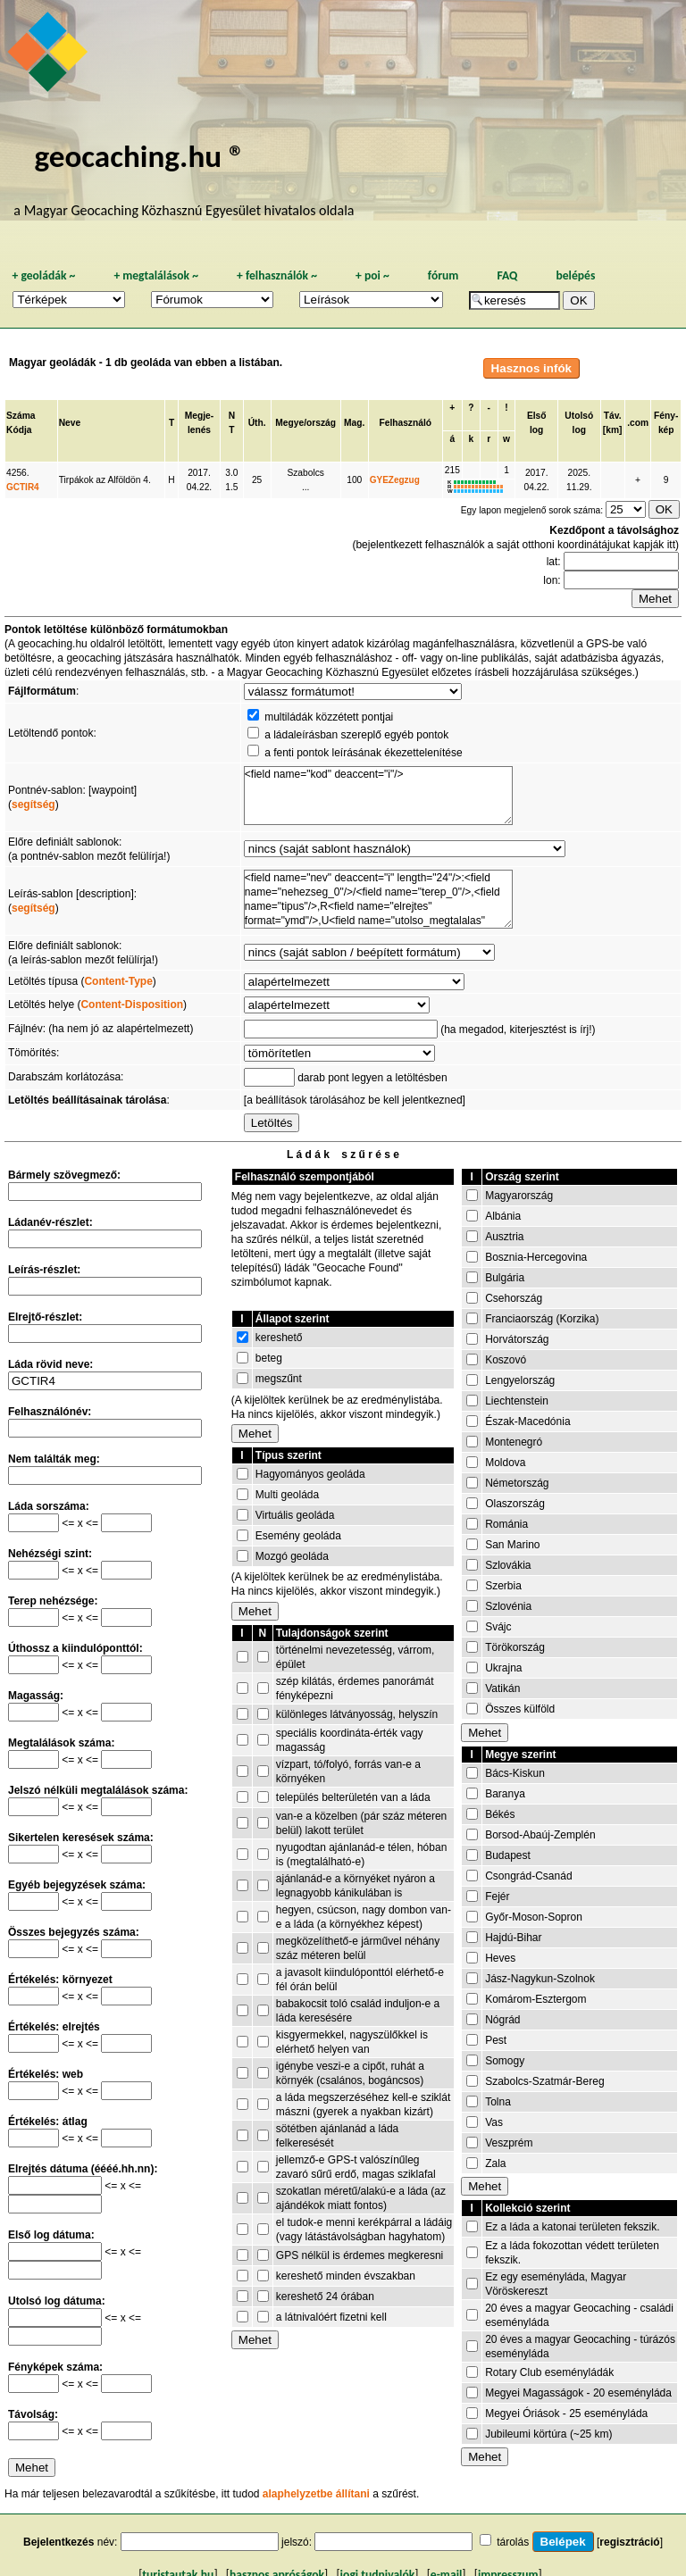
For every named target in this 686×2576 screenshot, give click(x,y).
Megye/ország (305, 423)
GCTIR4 (22, 487)
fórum (443, 275)
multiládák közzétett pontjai (328, 717)
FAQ (507, 275)
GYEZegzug (395, 480)
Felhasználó (405, 423)
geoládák (43, 275)
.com (637, 423)
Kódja (18, 430)
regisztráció (629, 2542)
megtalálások (155, 275)
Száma (20, 416)
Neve (69, 423)
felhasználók (277, 275)
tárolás (513, 2542)
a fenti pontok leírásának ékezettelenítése (363, 752)
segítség (33, 804)
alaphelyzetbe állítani (316, 2494)
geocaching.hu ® (139, 156)
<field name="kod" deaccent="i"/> (378, 795)
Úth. (257, 423)
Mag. (354, 423)
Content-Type (118, 981)
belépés (575, 275)
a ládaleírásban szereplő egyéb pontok (356, 735)
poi (372, 275)
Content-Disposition (131, 1004)
